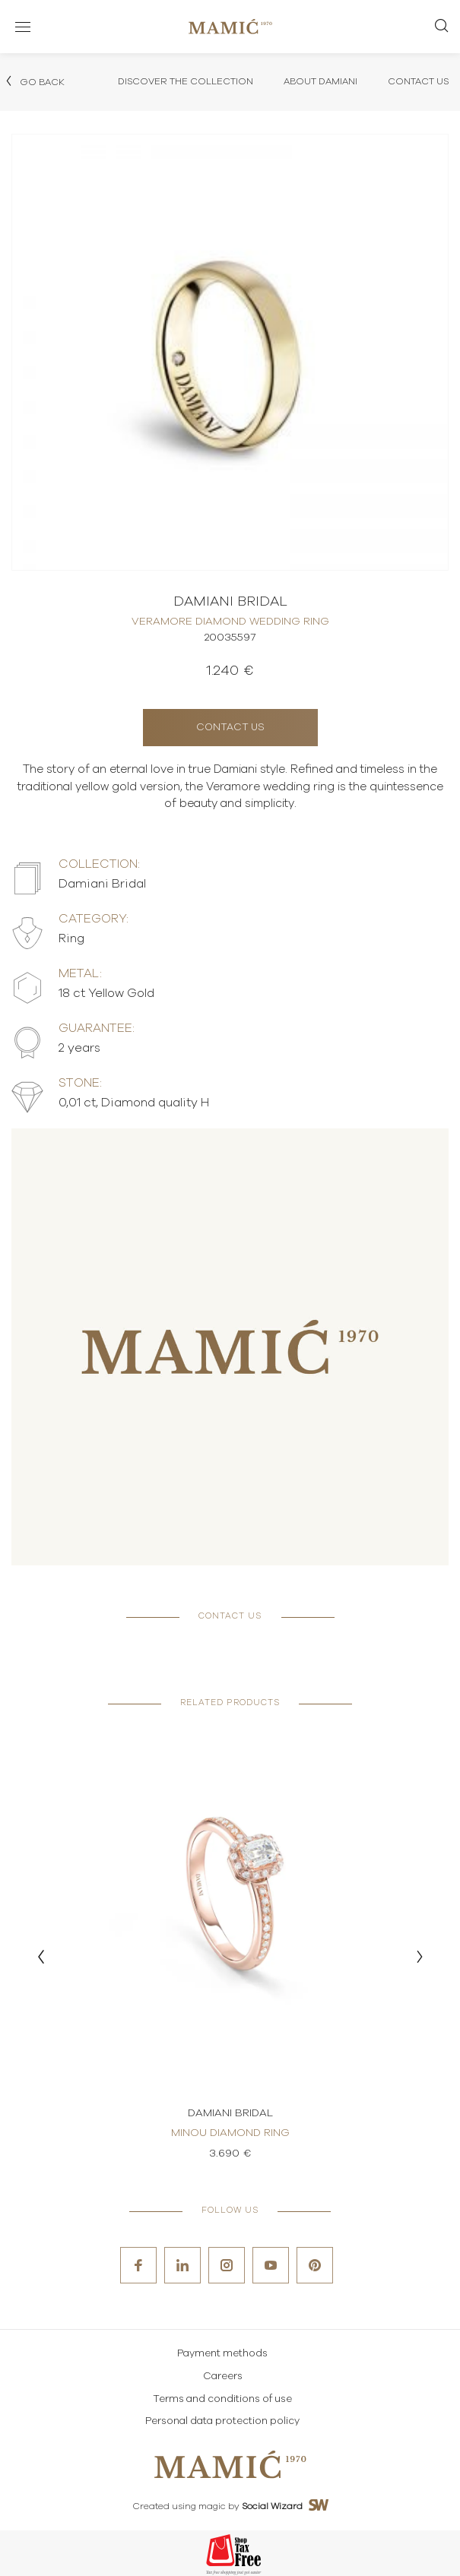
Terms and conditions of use (222, 2399)
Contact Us (418, 81)
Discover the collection (185, 81)
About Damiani (320, 81)
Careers (223, 2376)
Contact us (230, 728)
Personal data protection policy (222, 2421)
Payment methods (222, 2354)
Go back (34, 81)
